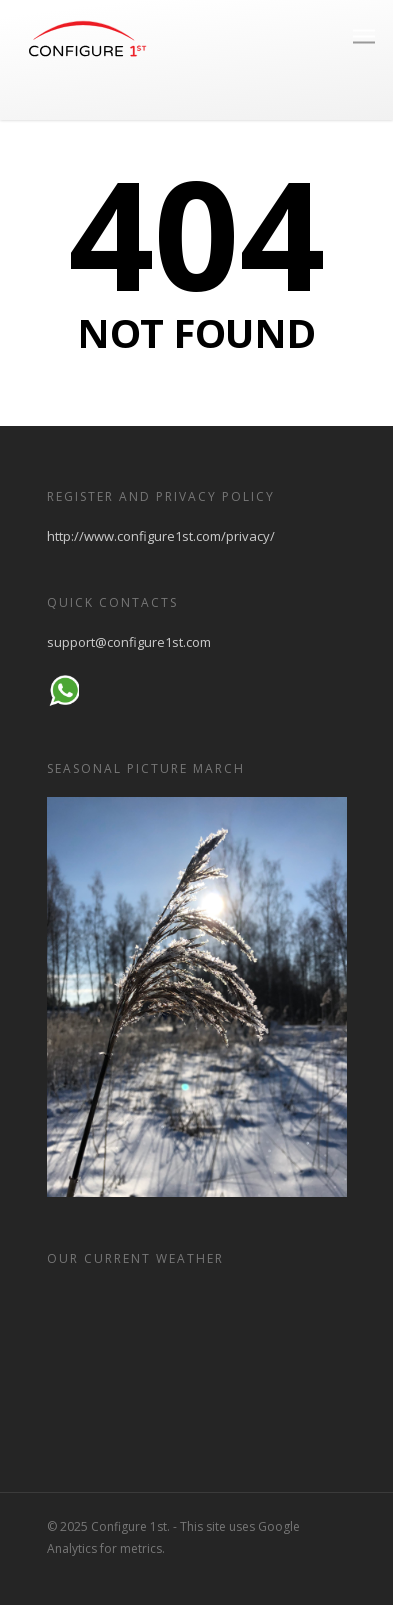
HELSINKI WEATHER (197, 1362)
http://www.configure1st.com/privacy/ (161, 536)
